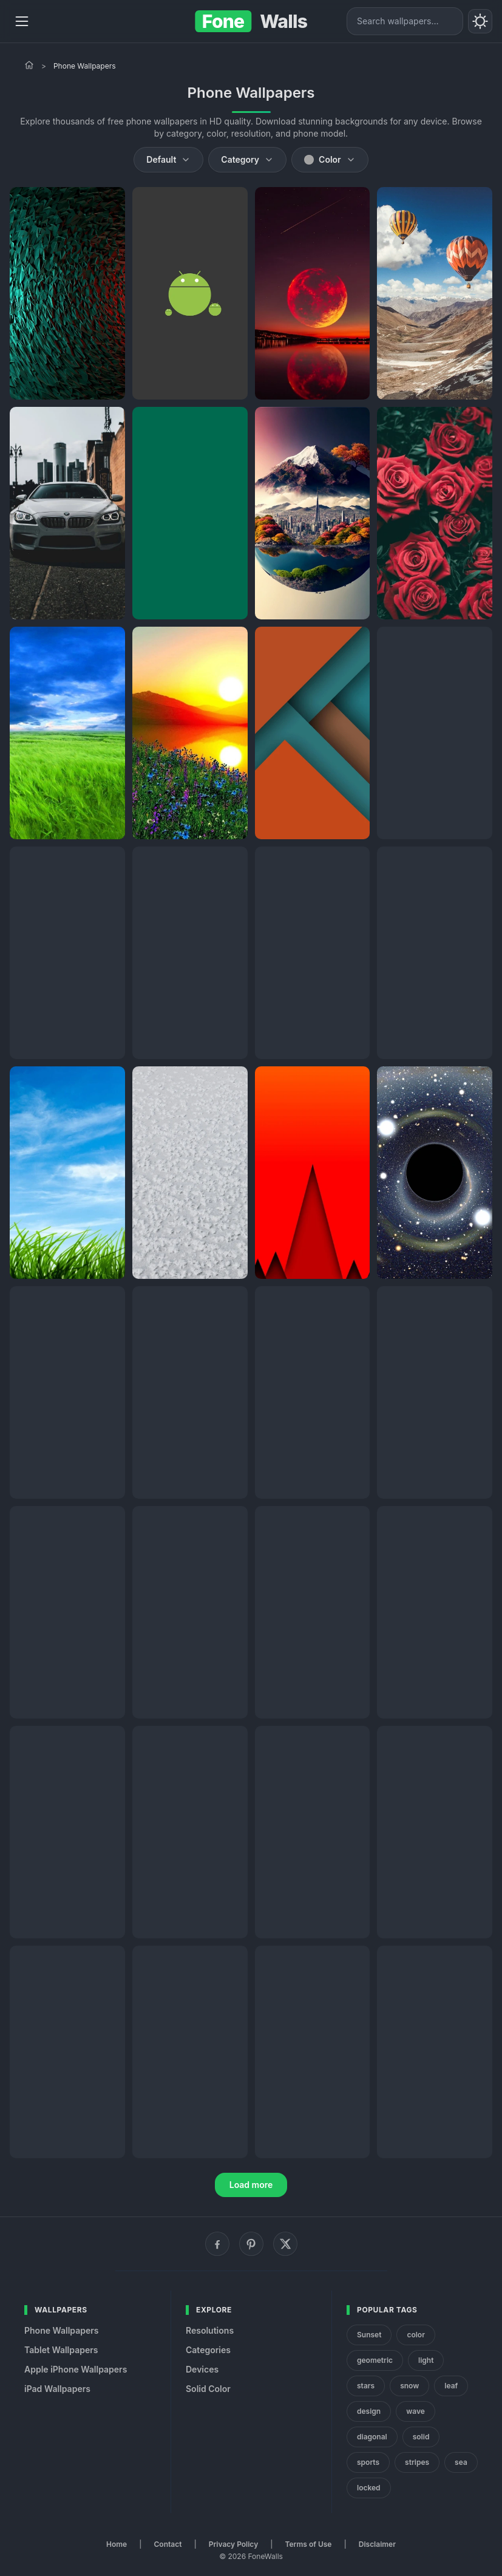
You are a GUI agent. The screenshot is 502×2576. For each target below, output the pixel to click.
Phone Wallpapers (61, 2330)
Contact (168, 2544)
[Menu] (22, 21)
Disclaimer (377, 2544)
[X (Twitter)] (285, 2244)
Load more (251, 2184)
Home (116, 2544)
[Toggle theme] (480, 21)
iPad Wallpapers (57, 2388)
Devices (202, 2369)
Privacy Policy (233, 2544)
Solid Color (208, 2388)
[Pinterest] (251, 2244)
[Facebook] (217, 2244)
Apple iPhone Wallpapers (75, 2369)
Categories (208, 2350)
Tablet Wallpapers (61, 2350)
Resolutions (210, 2330)
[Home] (29, 65)
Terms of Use (308, 2544)
